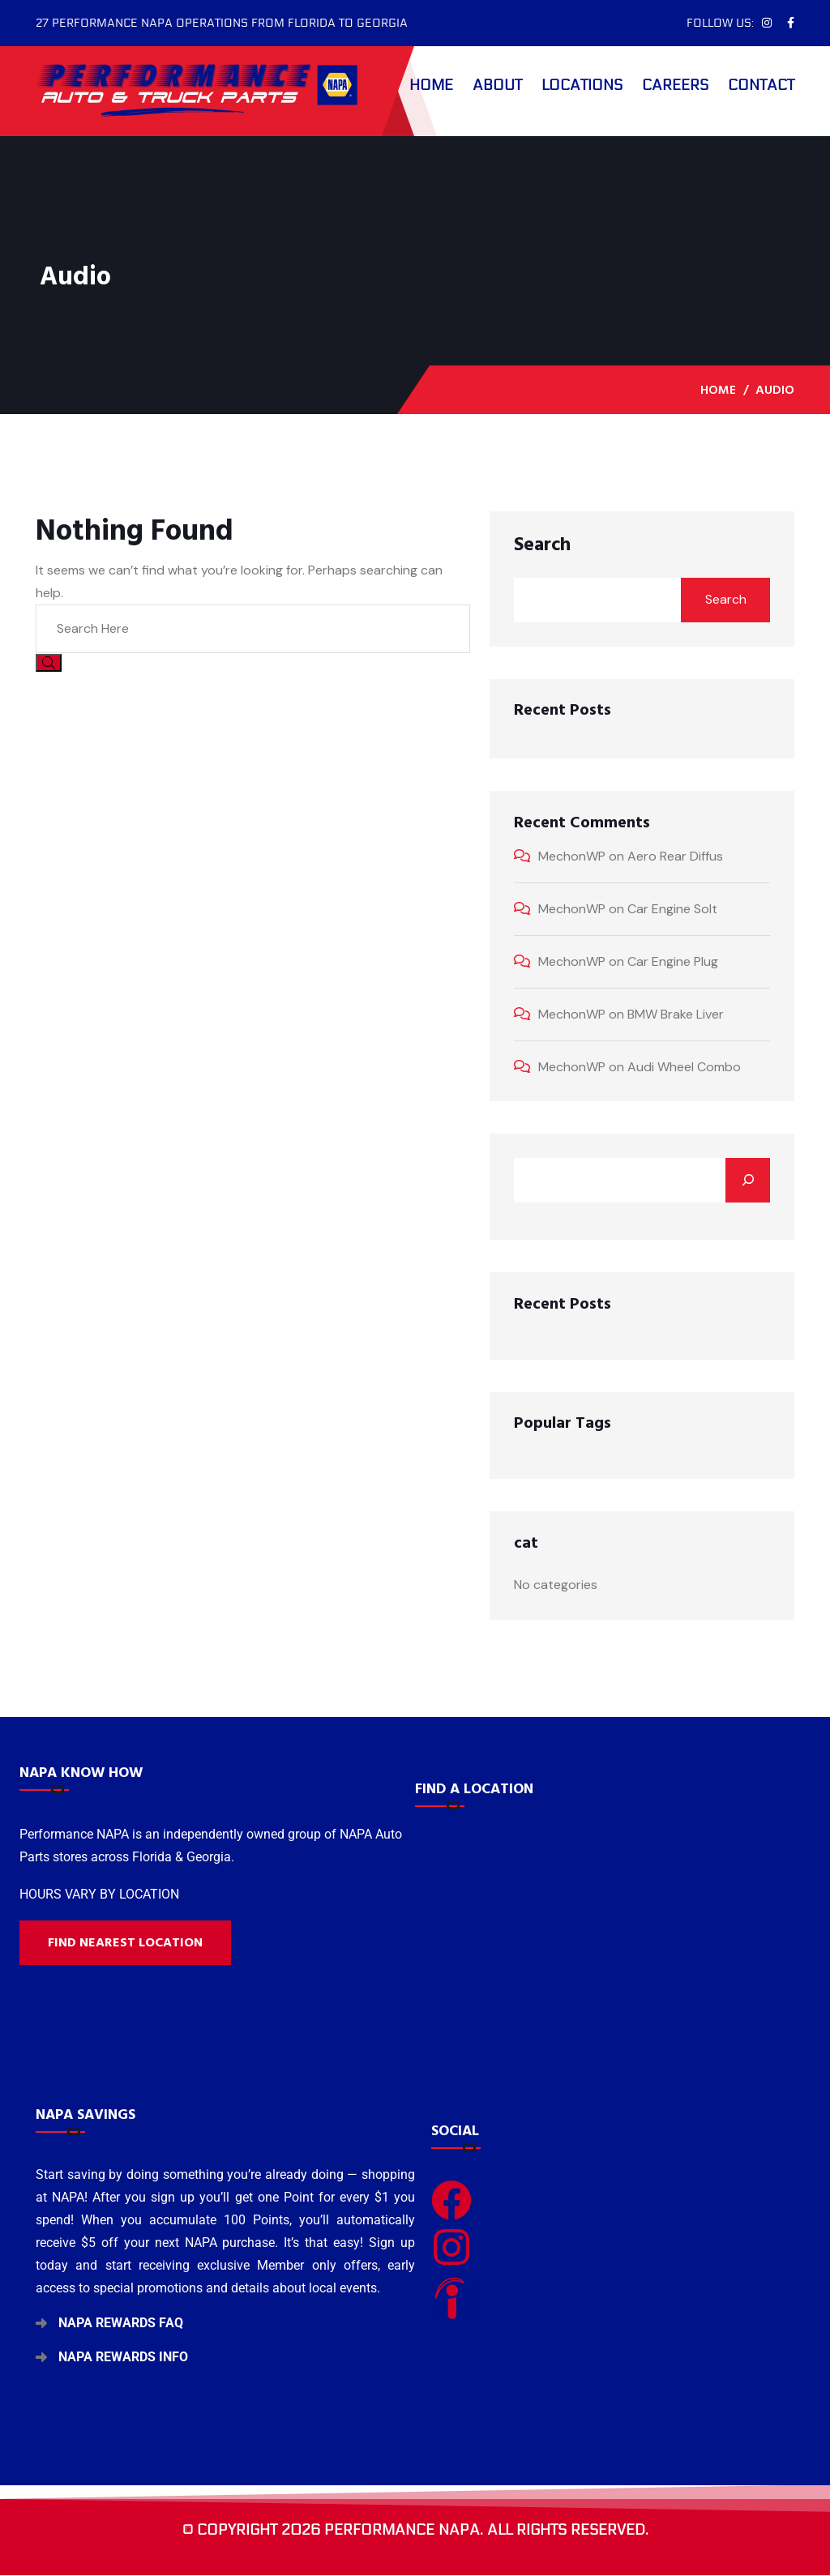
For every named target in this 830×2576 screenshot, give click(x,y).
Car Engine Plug (672, 961)
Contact (761, 85)
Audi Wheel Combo (684, 1066)
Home (431, 85)
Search (542, 544)
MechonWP (571, 856)
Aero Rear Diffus (675, 856)
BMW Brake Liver (675, 1014)
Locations (581, 85)
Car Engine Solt (672, 908)
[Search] (747, 1180)
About (497, 85)
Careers (675, 85)
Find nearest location (125, 1942)
